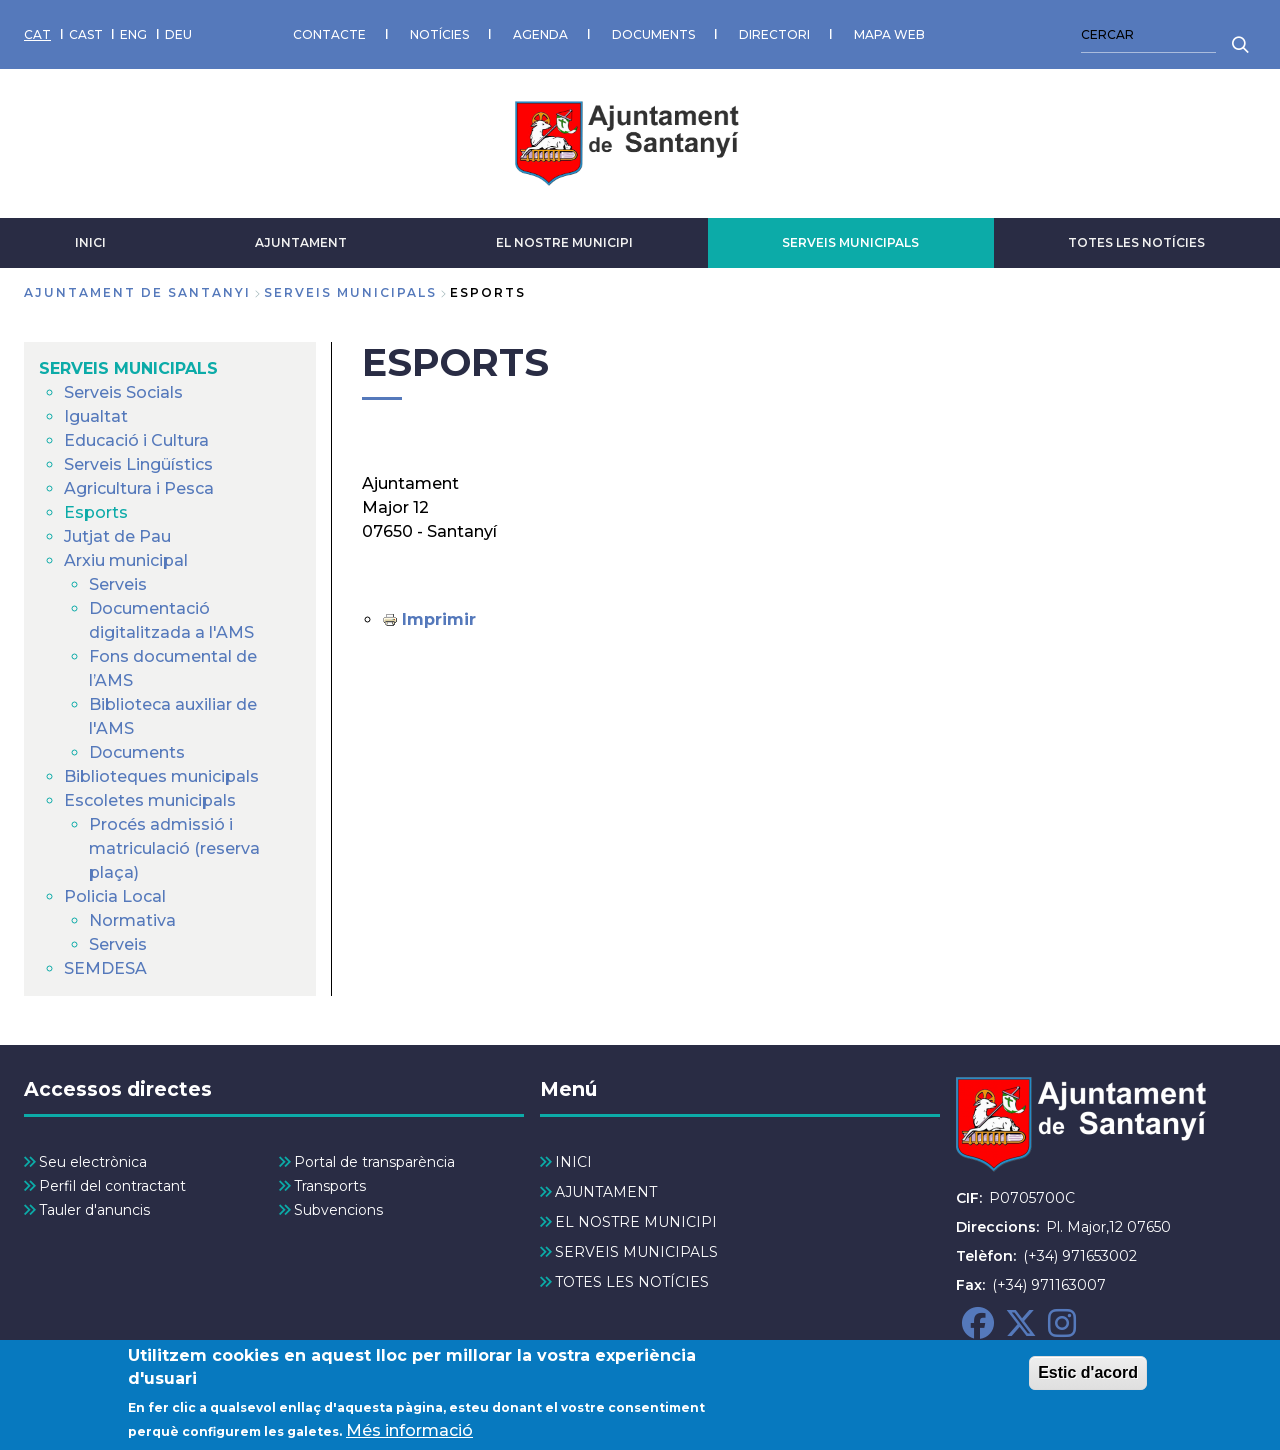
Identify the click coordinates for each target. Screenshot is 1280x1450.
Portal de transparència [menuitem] (374, 1162)
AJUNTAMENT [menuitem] (606, 1192)
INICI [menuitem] (573, 1162)
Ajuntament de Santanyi (137, 292)
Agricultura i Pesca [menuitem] (139, 488)
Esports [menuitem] (96, 512)
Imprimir (439, 619)
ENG (133, 34)
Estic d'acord (1088, 1375)
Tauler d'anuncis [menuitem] (94, 1210)
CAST (86, 34)
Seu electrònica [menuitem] (93, 1162)
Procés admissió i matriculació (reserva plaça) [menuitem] (174, 848)
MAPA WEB (889, 34)
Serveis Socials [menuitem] (123, 392)
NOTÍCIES (439, 34)
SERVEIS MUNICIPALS (850, 242)
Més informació (409, 1433)
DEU (178, 34)
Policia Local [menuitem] (115, 896)
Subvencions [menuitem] (338, 1210)
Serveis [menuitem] (118, 584)
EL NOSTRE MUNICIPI (564, 242)
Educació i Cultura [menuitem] (136, 440)
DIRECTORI (774, 34)
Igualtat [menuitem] (96, 416)
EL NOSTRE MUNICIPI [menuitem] (636, 1222)
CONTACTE (329, 34)
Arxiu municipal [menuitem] (126, 560)
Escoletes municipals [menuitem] (150, 800)
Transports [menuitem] (330, 1186)
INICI (90, 242)
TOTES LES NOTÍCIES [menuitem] (632, 1282)
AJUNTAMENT (301, 242)
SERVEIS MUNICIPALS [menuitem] (128, 368)
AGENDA (540, 34)
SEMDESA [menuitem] (105, 968)
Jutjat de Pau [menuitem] (117, 536)
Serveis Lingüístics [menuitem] (138, 464)
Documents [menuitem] (137, 752)
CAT (37, 34)
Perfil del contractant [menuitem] (112, 1186)
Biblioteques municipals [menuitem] (161, 776)
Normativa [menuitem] (132, 920)
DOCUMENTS (653, 34)
